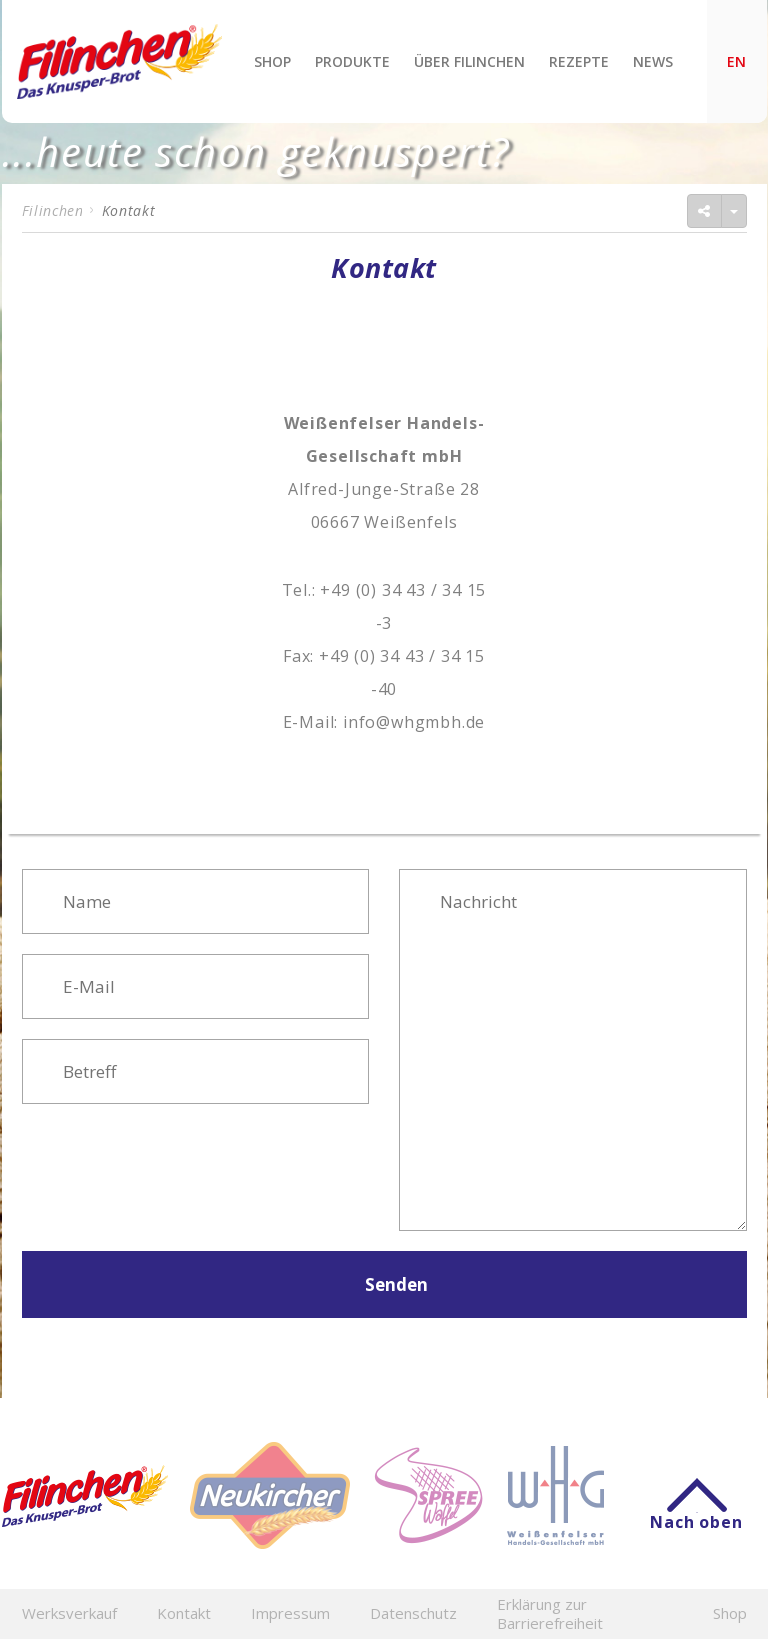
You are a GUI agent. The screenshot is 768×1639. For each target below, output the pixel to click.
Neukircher (270, 1495)
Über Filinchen (469, 61)
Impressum (290, 1613)
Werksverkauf (69, 1613)
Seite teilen (637, 210)
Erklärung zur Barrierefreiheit (550, 1614)
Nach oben (696, 1512)
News (653, 61)
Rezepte (579, 61)
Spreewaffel (428, 1495)
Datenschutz (413, 1613)
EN (736, 61)
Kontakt (184, 1613)
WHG (555, 1495)
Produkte (352, 61)
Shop (272, 61)
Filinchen (119, 61)
